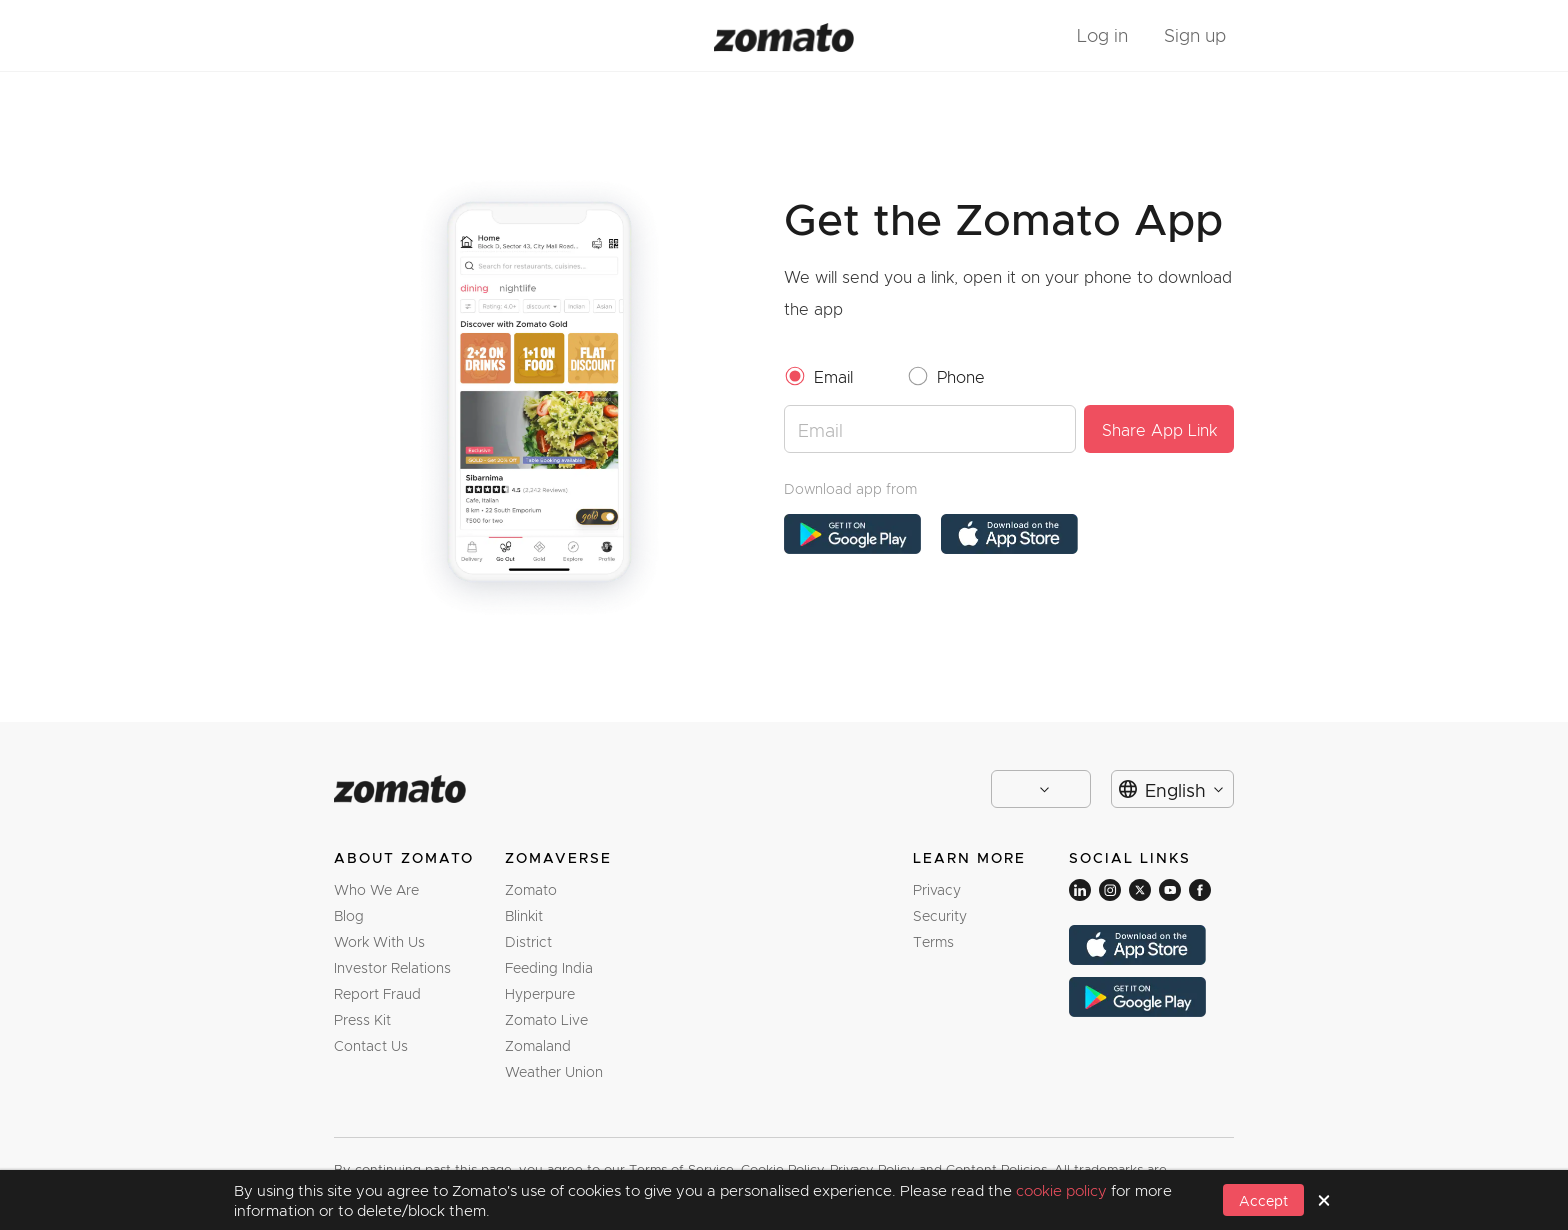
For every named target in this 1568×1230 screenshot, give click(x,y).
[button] (1263, 1200)
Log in (1102, 35)
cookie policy (1063, 1190)
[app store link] (852, 534)
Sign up (1195, 35)
